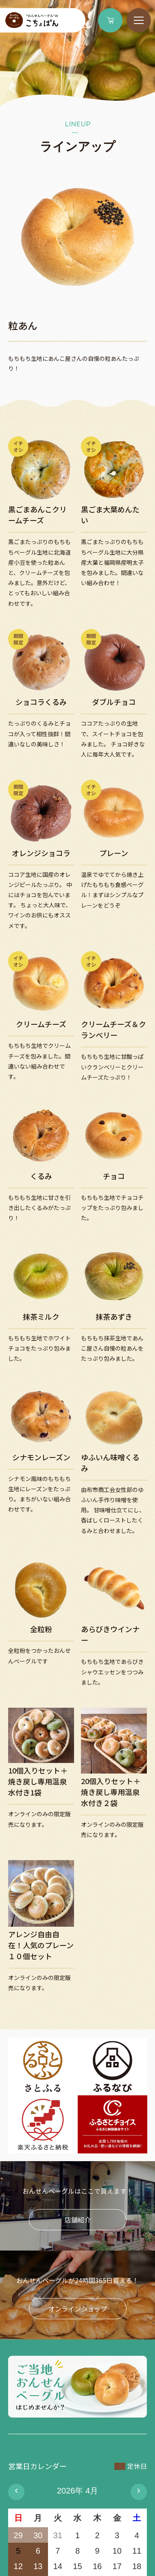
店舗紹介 (78, 2220)
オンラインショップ (77, 2309)
